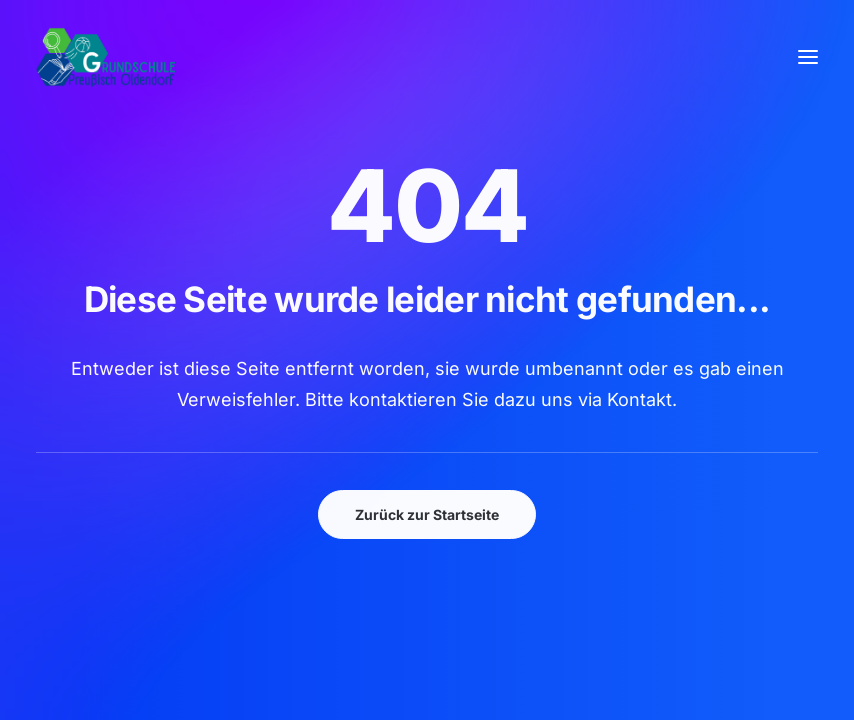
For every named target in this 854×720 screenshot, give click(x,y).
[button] (808, 57)
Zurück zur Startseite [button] (427, 514)
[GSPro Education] (106, 57)
